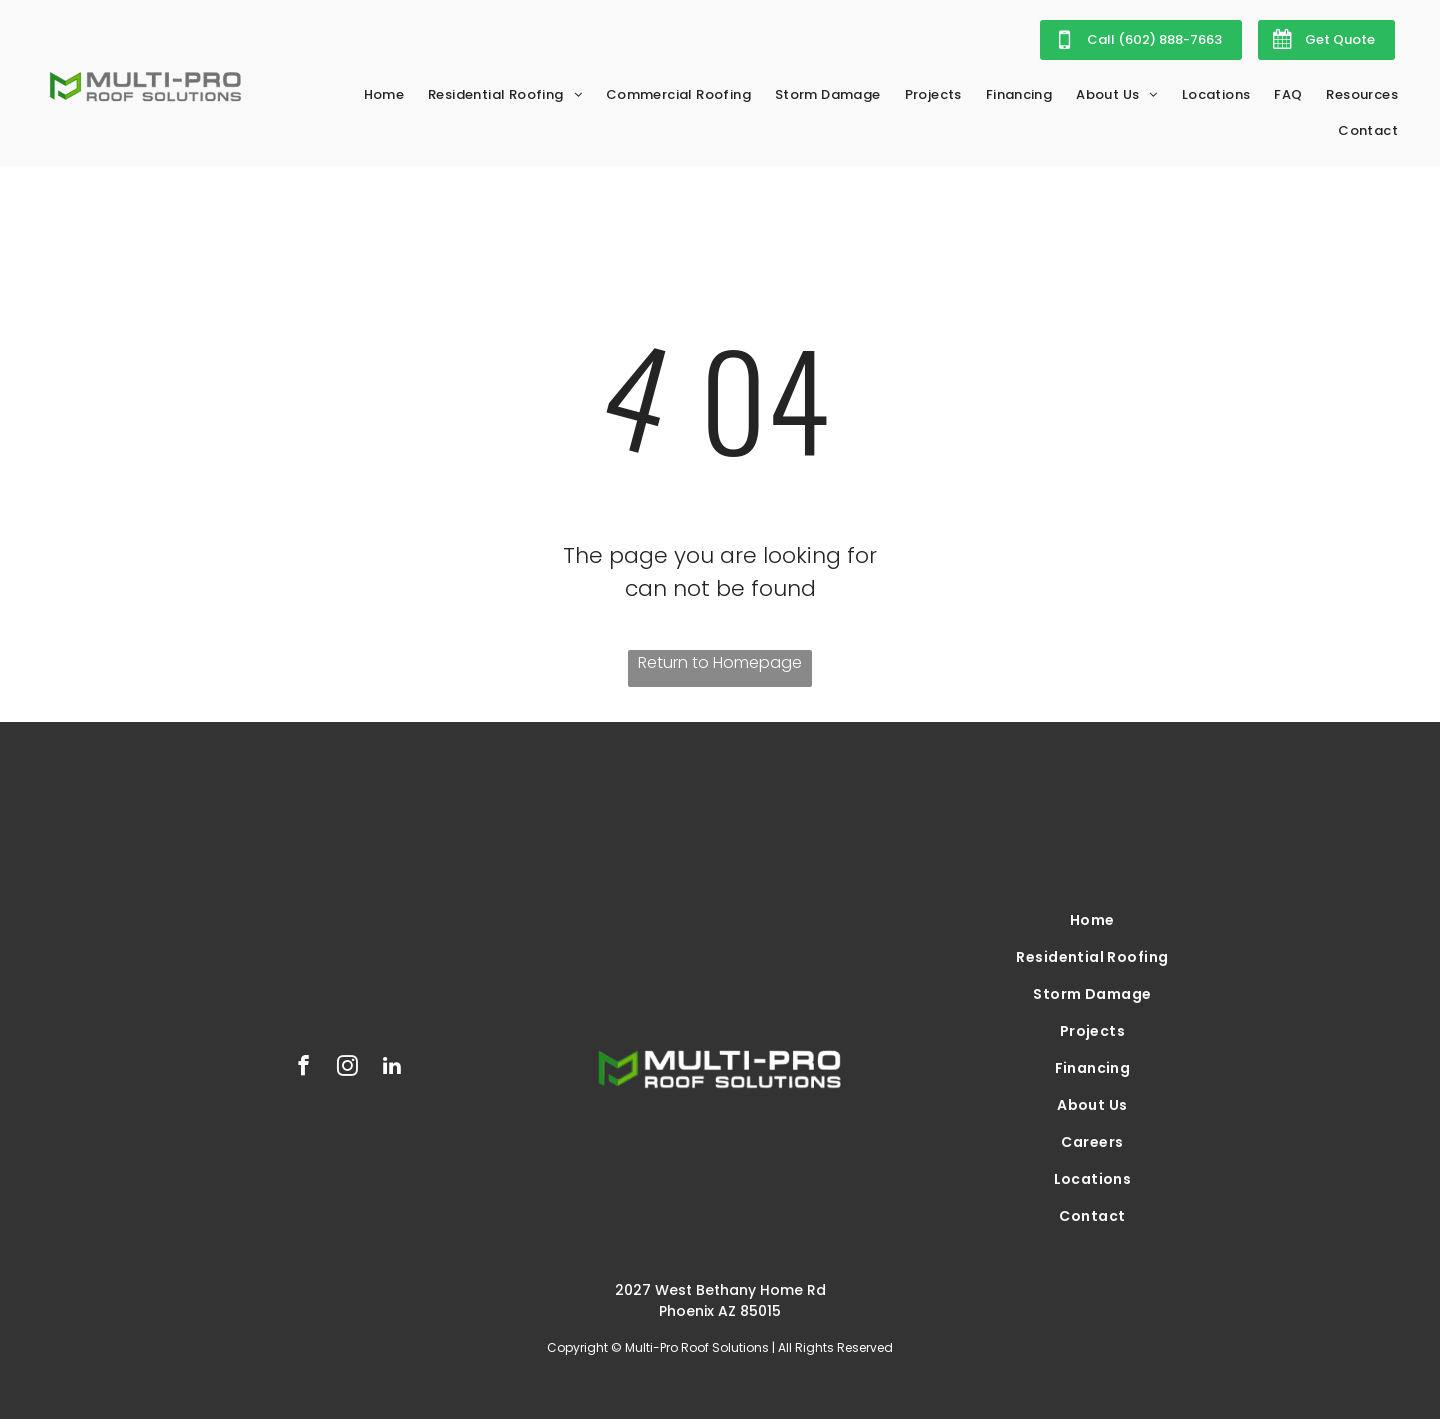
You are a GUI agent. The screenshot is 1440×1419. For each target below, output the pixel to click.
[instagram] (347, 1068)
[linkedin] (391, 1068)
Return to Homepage (720, 662)
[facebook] (303, 1068)
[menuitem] (384, 95)
